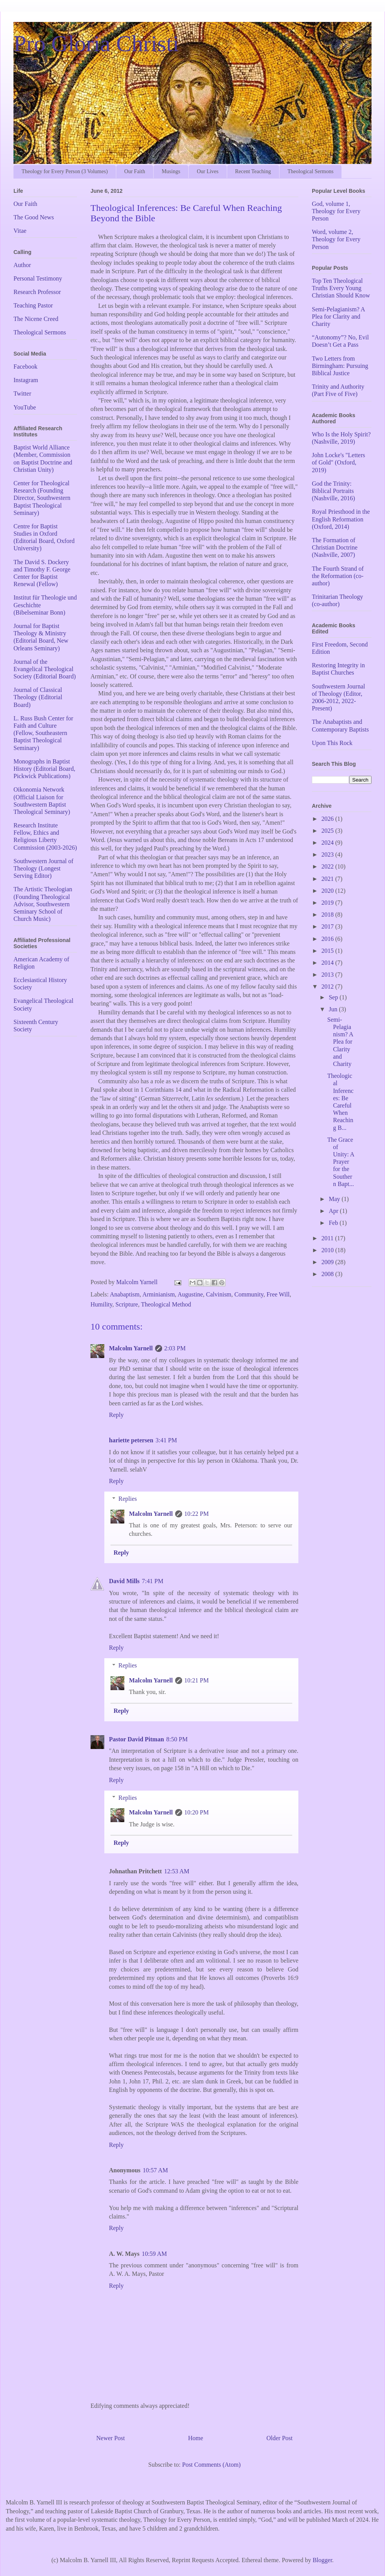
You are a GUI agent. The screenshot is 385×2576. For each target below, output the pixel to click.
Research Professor (37, 292)
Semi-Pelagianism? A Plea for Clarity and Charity (338, 316)
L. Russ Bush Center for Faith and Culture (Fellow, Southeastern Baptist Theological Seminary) (43, 733)
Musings (171, 171)
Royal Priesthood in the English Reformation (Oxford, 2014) (341, 519)
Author (22, 265)
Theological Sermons (310, 171)
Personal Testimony (37, 278)
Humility (101, 1304)
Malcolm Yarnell (131, 1348)
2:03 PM (175, 1348)
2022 (328, 866)
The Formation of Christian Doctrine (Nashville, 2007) (335, 547)
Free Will (278, 1294)
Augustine (190, 1294)
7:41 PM (153, 1581)
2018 (328, 914)
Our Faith (134, 171)
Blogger (322, 2560)
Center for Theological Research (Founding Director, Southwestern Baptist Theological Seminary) (41, 498)
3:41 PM (166, 1440)
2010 (328, 1250)
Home (195, 2438)
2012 (328, 986)
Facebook (25, 366)
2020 (328, 890)
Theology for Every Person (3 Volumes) (65, 171)
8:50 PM (177, 1739)
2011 (328, 1238)
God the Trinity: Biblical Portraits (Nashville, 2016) (333, 490)
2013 (328, 974)
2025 (328, 830)
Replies (128, 1498)
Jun (334, 1009)
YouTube (24, 407)
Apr (334, 1211)
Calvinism (218, 1294)
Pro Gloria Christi (96, 43)
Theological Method (166, 1304)
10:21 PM (196, 1680)
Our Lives (207, 171)
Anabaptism (124, 1294)
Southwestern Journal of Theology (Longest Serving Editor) (43, 868)
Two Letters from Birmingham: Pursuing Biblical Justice (340, 365)
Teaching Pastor (33, 305)
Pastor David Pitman (136, 1739)
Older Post (279, 2438)
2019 (328, 902)
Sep (334, 997)
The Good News (33, 217)
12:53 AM (176, 1871)
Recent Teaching (253, 171)
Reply (116, 1415)
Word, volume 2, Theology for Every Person (336, 239)
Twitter (22, 393)
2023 (328, 854)
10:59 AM (154, 2253)
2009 (328, 1262)
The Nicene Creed (35, 319)
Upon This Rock (332, 743)
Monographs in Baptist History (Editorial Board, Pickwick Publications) (44, 768)
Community (248, 1294)
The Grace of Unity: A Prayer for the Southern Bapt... (340, 1161)
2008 (328, 1274)
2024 (328, 842)
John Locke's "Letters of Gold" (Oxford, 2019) (338, 462)
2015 (328, 950)
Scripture (127, 1304)
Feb (334, 1223)
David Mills (124, 1581)
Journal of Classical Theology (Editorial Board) (37, 697)
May (335, 1199)
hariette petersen (131, 1440)
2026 (328, 818)
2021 (328, 878)
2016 (328, 939)
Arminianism (158, 1294)
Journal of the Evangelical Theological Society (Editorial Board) (44, 669)
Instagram (25, 380)
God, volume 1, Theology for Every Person (336, 211)
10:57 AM (155, 2170)
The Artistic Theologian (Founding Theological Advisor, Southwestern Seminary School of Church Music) (42, 904)
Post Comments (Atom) (211, 2464)
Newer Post (110, 2438)
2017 (328, 926)
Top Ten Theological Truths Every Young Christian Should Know (341, 288)
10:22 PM (196, 1513)
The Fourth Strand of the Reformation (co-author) (338, 575)
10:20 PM (196, 1812)
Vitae (20, 230)
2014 (328, 962)
